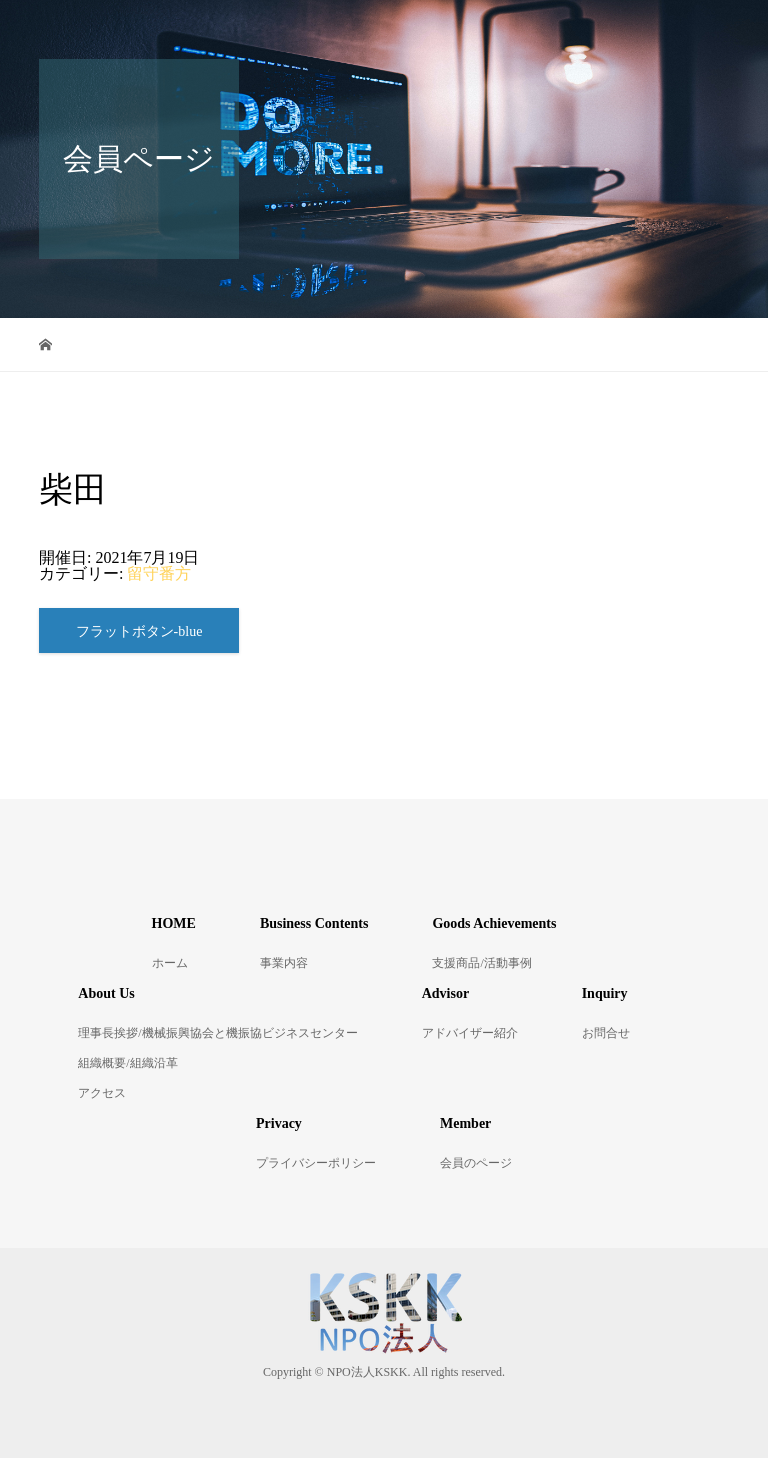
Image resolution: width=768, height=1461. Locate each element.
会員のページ (476, 1166)
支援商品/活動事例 (481, 966)
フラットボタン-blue (139, 633)
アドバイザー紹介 (470, 1036)
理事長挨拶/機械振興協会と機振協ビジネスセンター (217, 1036)
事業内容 (284, 966)
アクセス (102, 1096)
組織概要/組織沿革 (127, 1066)
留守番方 (159, 573)
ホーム (170, 966)
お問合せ (606, 1036)
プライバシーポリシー (316, 1166)
